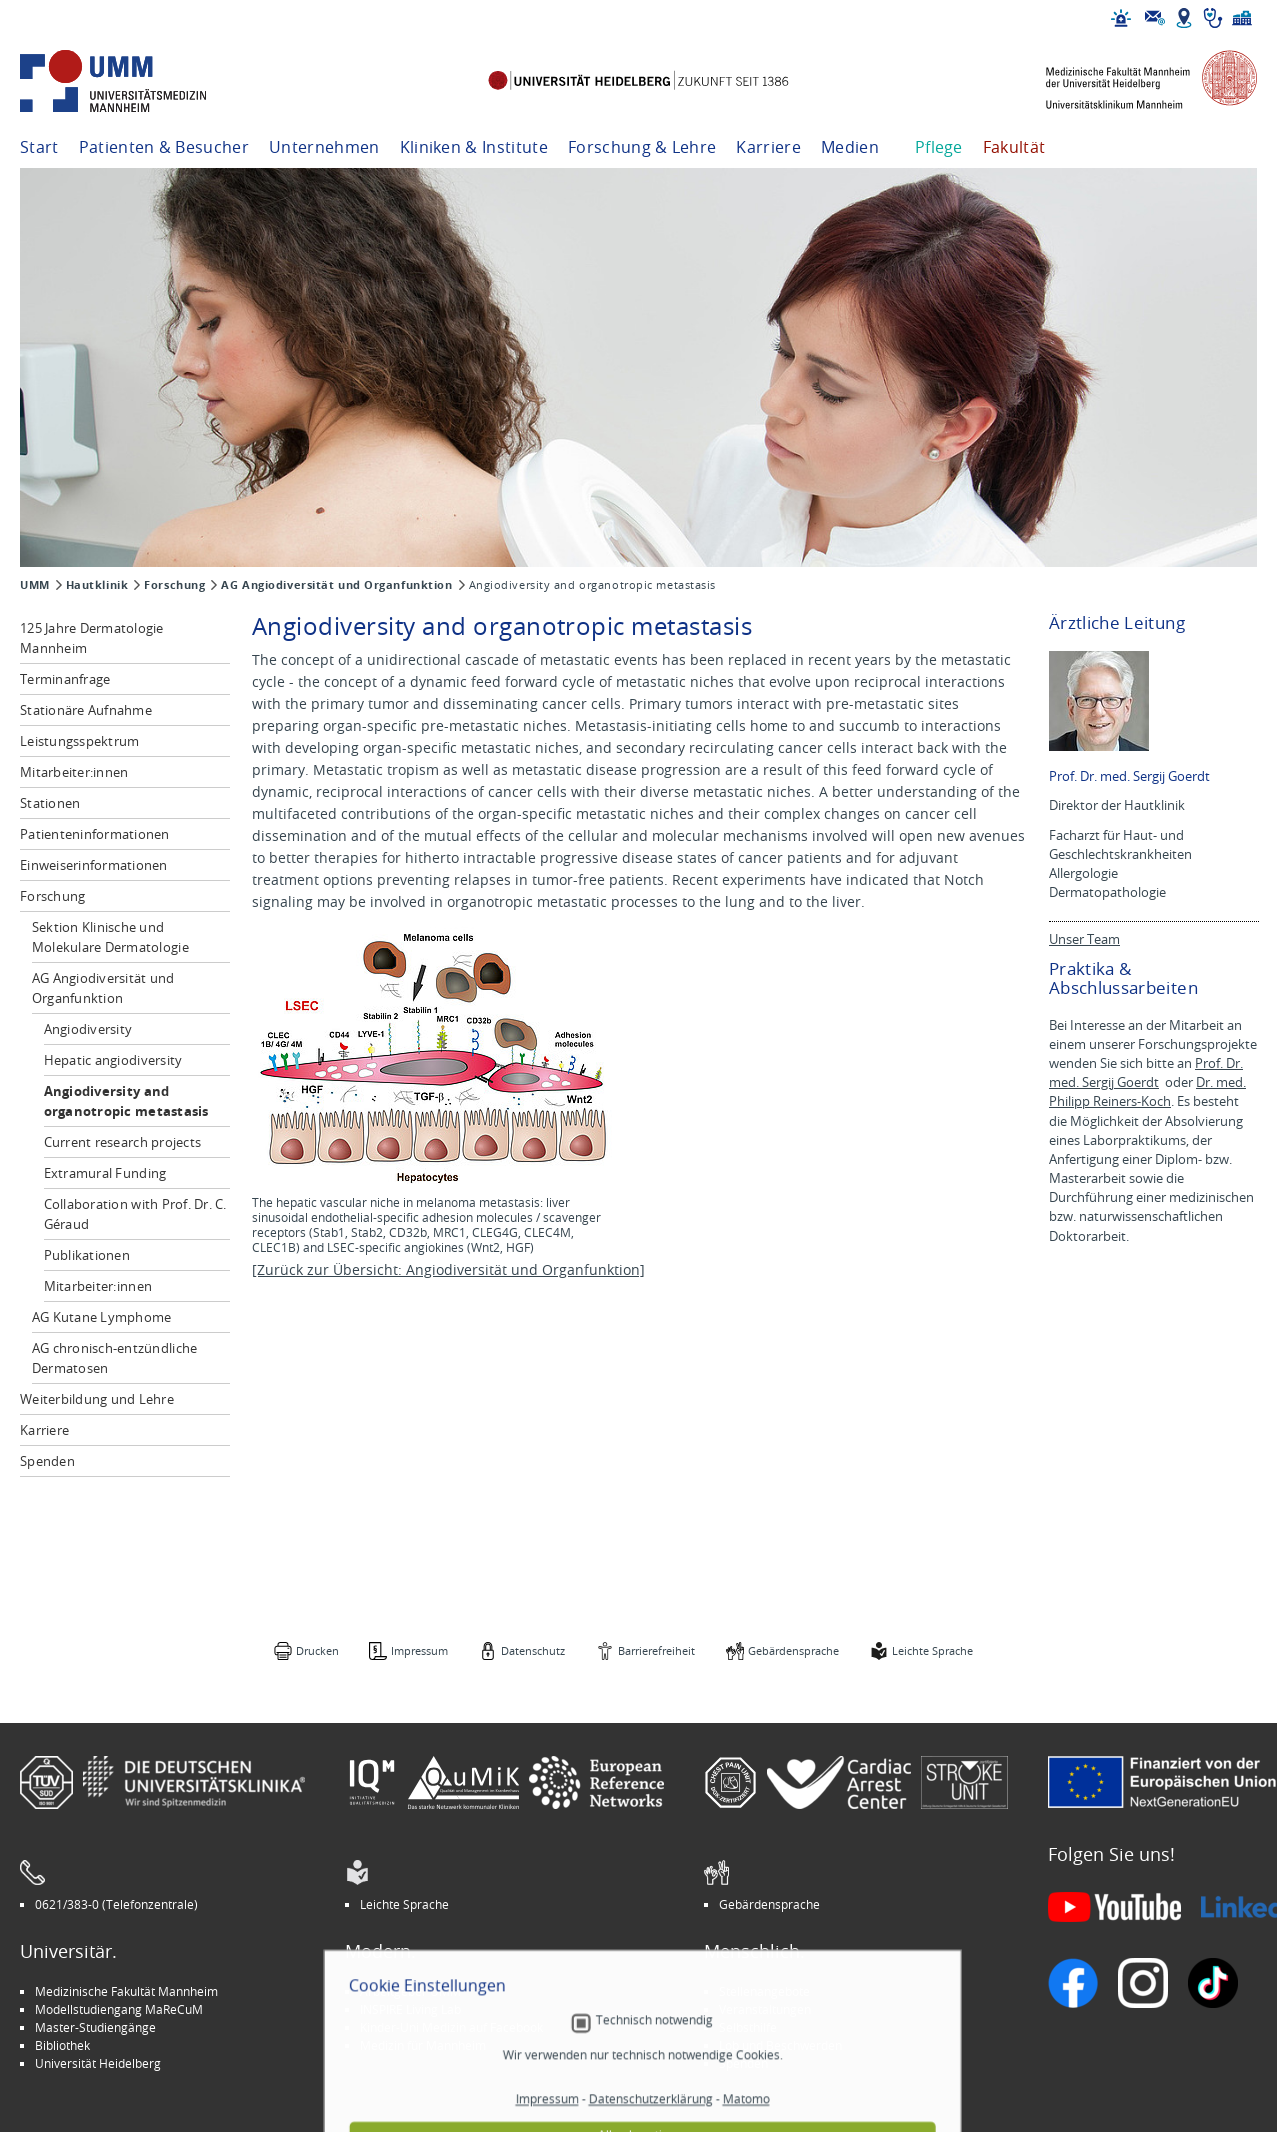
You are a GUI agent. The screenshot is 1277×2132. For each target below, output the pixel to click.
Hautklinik (97, 585)
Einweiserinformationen (94, 865)
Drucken (317, 1650)
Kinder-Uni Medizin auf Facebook (451, 2027)
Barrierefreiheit (656, 1650)
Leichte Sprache (932, 1650)
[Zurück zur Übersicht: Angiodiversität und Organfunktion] (448, 1269)
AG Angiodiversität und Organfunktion (336, 585)
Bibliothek (62, 2045)
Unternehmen (324, 147)
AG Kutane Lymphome (102, 1317)
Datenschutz (533, 1650)
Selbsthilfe (748, 2027)
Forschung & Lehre (642, 147)
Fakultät (1014, 147)
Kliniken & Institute (474, 147)
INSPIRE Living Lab (410, 2009)
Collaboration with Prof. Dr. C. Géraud (135, 1214)
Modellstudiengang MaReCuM (119, 2009)
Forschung (174, 585)
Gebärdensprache (793, 1650)
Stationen (50, 803)
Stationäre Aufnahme (86, 710)
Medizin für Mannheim (423, 2045)
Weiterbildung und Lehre (97, 1399)
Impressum (419, 1650)
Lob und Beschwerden (780, 2045)
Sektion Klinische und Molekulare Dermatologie (110, 937)
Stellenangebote (764, 1991)
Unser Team (1084, 939)
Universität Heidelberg (98, 2063)
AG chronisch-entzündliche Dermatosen (115, 1358)
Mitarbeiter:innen (74, 772)
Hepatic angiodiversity (113, 1060)
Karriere (768, 147)
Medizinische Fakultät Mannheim (126, 1991)
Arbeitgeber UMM (410, 1991)
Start (39, 147)
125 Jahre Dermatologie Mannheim (92, 638)
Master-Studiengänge (95, 2027)
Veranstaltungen (765, 2009)
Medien (850, 147)
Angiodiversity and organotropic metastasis (126, 1101)
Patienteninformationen (95, 834)
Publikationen (87, 1255)
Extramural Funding (105, 1173)
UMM (35, 585)
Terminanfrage (65, 679)
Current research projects (123, 1142)
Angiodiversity (88, 1029)
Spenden (47, 1461)
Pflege (939, 147)
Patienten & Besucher (164, 147)
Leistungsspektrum (79, 741)
